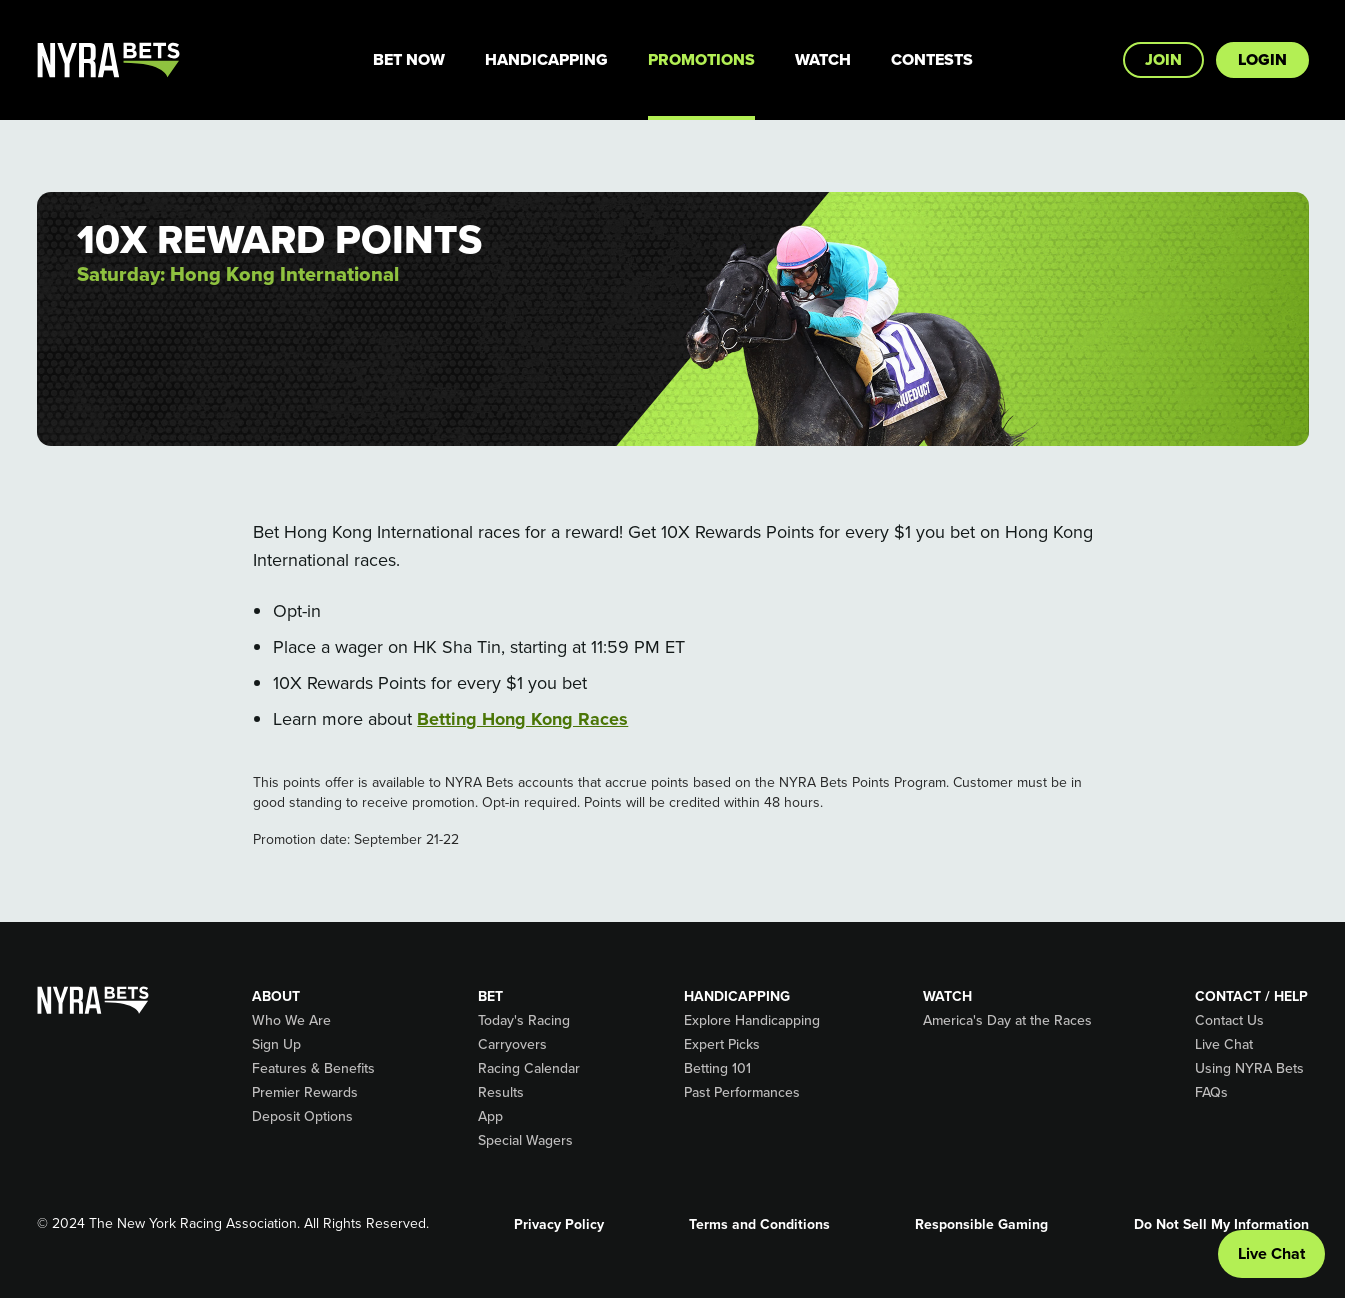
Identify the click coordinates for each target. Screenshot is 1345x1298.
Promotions (701, 59)
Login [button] (1262, 59)
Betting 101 (717, 1068)
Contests (932, 59)
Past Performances (742, 1092)
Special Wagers (525, 1140)
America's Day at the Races (1007, 1020)
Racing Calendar (529, 1068)
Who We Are (291, 1020)
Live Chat (1224, 1044)
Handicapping (546, 59)
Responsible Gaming (981, 1224)
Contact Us (1229, 1020)
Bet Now (409, 59)
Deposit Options (302, 1116)
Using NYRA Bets (1249, 1068)
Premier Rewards (305, 1092)
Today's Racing (524, 1020)
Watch (823, 59)
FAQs (1211, 1092)
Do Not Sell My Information (1221, 1224)
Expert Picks (722, 1044)
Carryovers (512, 1044)
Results (501, 1092)
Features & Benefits (313, 1068)
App (490, 1116)
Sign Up (276, 1044)
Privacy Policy (559, 1224)
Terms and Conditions (759, 1224)
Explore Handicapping (752, 1020)
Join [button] (1163, 59)
